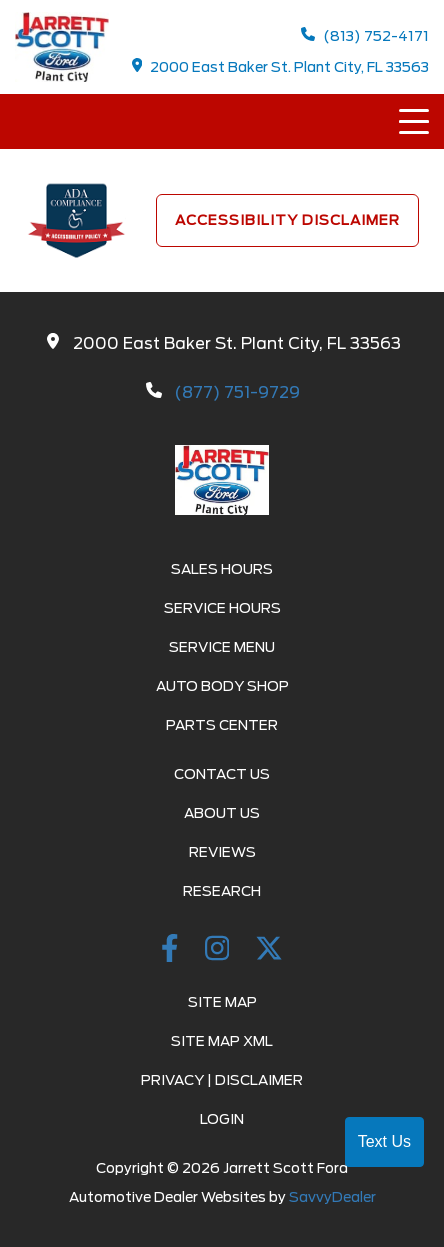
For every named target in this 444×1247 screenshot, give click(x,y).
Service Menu (222, 647)
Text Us (384, 1141)
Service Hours (222, 608)
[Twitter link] (269, 952)
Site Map (222, 1002)
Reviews (222, 852)
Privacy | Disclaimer (222, 1080)
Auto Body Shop (222, 686)
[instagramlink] (220, 952)
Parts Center (222, 725)
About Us (222, 813)
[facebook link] (173, 952)
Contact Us (222, 774)
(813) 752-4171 (365, 35)
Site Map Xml (222, 1041)
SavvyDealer (332, 1197)
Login (222, 1119)
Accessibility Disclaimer (287, 220)
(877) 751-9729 (237, 392)
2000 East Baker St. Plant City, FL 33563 (281, 66)
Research (222, 891)
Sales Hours (222, 569)
